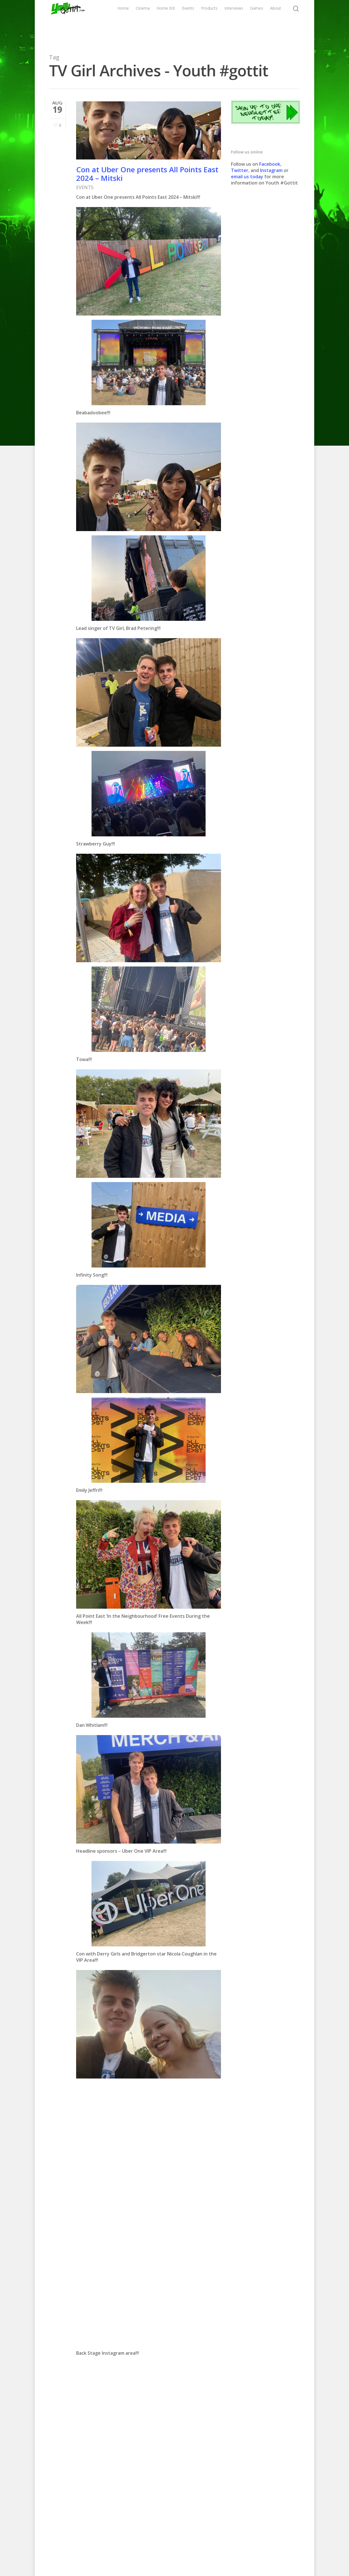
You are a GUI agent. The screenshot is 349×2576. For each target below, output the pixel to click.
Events (208, 22)
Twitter (239, 170)
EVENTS (85, 187)
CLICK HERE (104, 2431)
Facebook (269, 164)
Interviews (254, 22)
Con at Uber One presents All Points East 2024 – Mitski (147, 173)
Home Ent (189, 22)
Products (229, 22)
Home (150, 22)
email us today (247, 176)
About (295, 22)
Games (276, 22)
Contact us (222, 2552)
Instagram (272, 170)
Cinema (170, 22)
